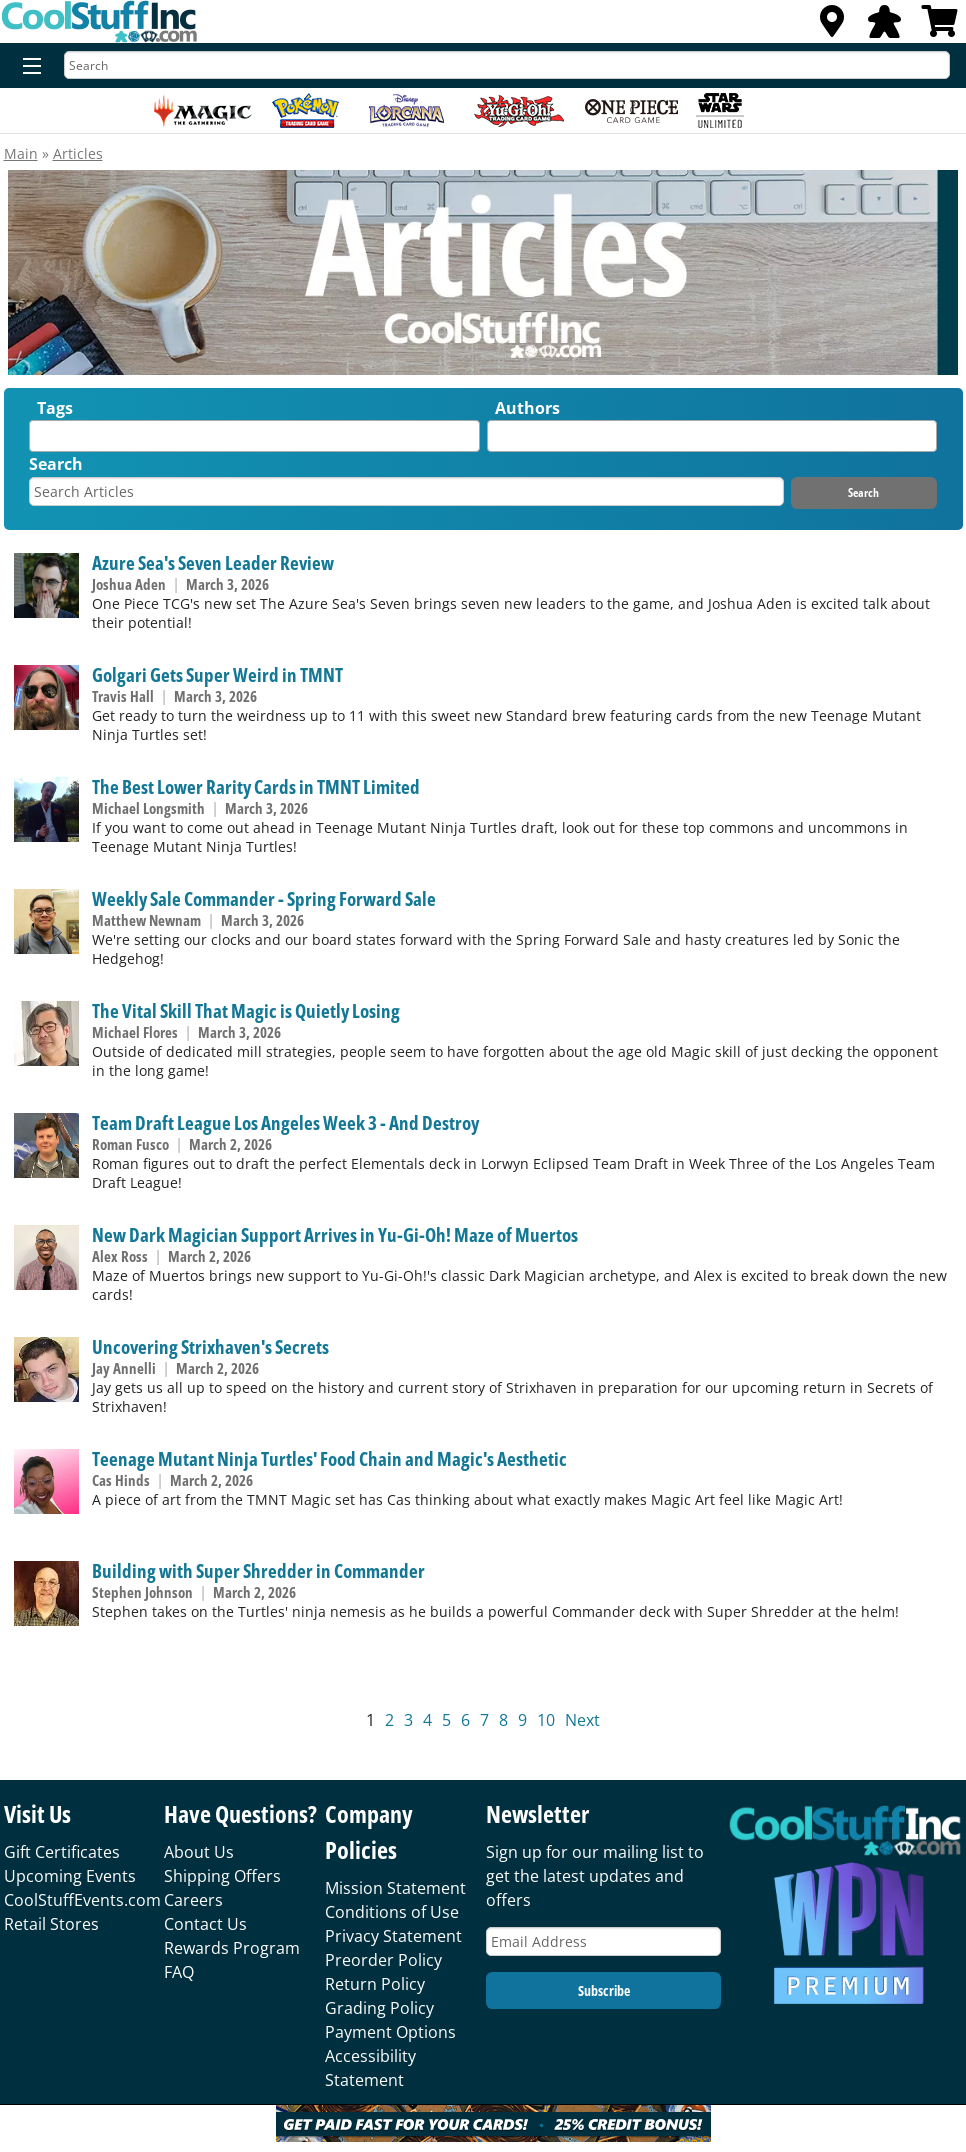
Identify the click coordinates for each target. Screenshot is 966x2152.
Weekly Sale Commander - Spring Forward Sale (264, 898)
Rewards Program (232, 1948)
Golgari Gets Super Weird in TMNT (217, 674)
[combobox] (254, 436)
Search (56, 464)
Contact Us (205, 1924)
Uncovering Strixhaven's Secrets (210, 1346)
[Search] (507, 65)
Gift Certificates (62, 1852)
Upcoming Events (70, 1876)
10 (546, 1720)
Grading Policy (379, 2008)
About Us (199, 1852)
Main (21, 153)
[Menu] (27, 67)
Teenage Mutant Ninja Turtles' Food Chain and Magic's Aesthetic (329, 1458)
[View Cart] (940, 27)
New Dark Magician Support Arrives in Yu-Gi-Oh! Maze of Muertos (335, 1234)
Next (582, 1720)
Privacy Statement (393, 1936)
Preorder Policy (383, 1960)
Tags (55, 408)
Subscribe (604, 1990)
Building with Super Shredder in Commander (258, 1570)
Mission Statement (395, 1888)
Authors (527, 408)
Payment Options (390, 2032)
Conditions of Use (392, 1912)
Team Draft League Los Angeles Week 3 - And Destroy (285, 1122)
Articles (78, 153)
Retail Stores (51, 1924)
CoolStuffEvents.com (82, 1900)
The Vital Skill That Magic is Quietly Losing (246, 1010)
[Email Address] (603, 1941)
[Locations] (832, 27)
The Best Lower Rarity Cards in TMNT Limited (256, 786)
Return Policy (375, 1984)
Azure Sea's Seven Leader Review (213, 562)
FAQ (179, 1972)
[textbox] (40, 440)
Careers (193, 1900)
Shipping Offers (222, 1876)
